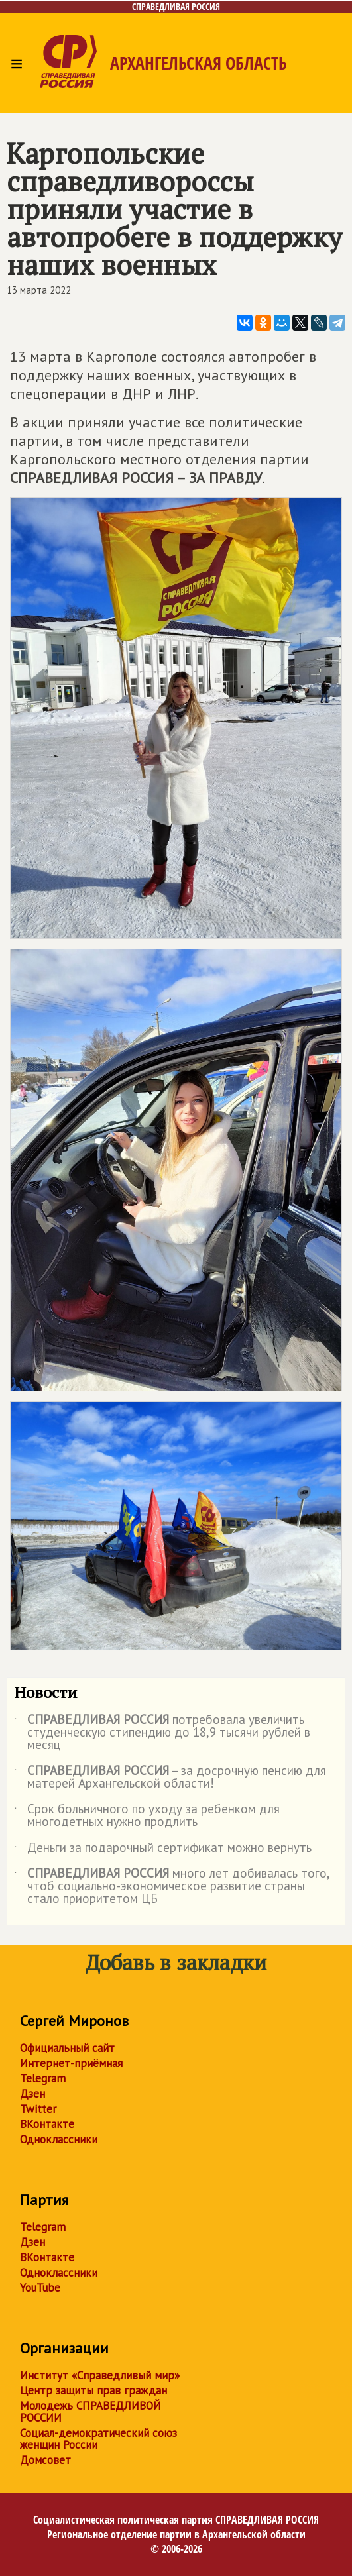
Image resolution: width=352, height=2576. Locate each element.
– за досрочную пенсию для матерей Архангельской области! (170, 1777)
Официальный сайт (67, 2048)
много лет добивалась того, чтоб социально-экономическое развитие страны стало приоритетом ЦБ (171, 1886)
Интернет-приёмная (71, 2063)
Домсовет (45, 2460)
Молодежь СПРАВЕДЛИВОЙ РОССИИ (90, 2412)
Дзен (32, 2094)
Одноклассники (58, 2139)
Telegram (43, 2078)
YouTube (40, 2288)
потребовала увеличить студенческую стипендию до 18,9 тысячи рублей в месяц (162, 1732)
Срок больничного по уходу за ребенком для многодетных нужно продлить (147, 1816)
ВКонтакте (47, 2124)
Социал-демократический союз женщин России (98, 2439)
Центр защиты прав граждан (93, 2390)
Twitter (38, 2109)
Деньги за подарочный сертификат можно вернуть (163, 1849)
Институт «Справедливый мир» (100, 2375)
